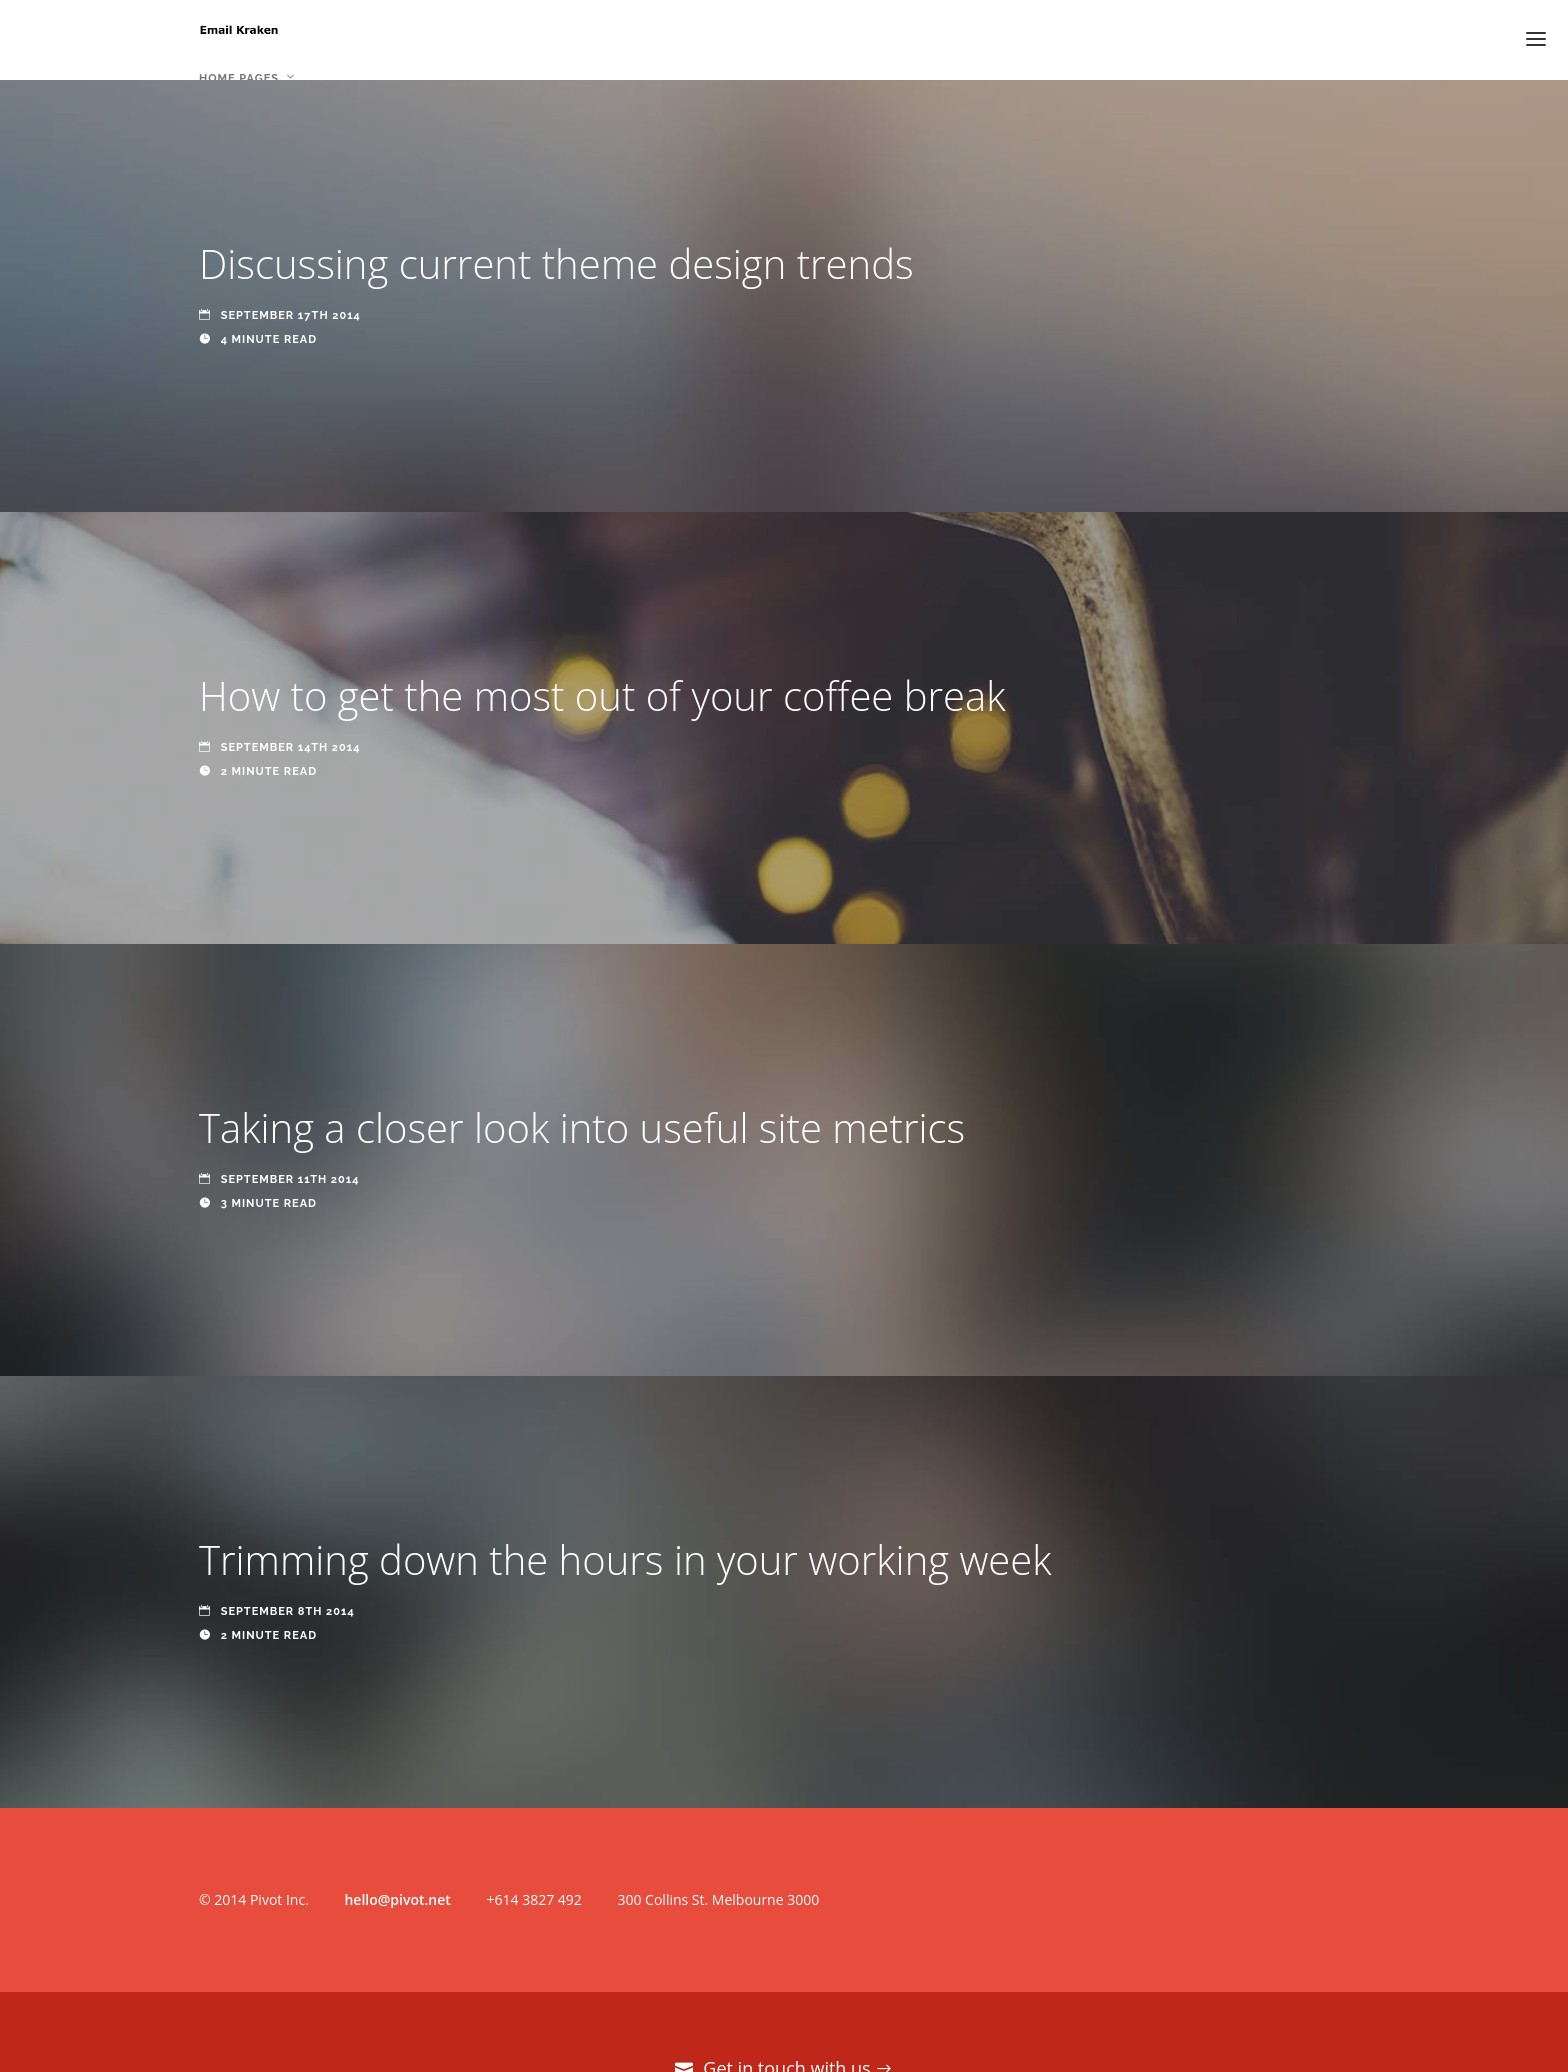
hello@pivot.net (397, 1899)
